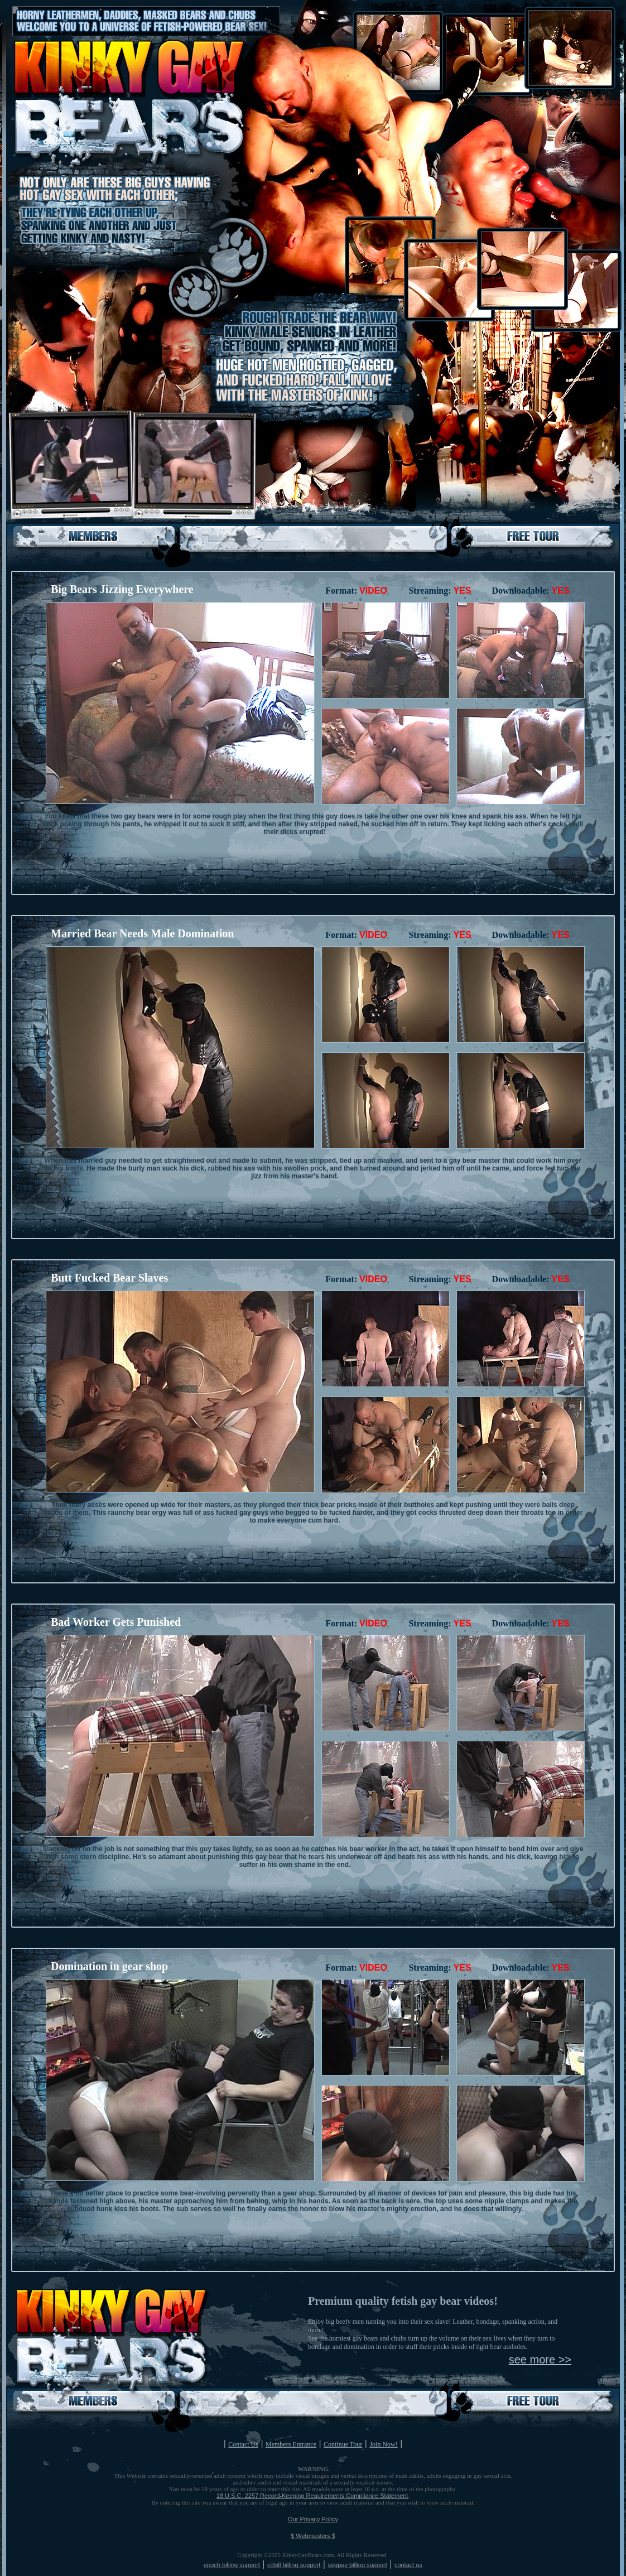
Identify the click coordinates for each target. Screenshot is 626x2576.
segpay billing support (357, 2564)
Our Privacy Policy (313, 2519)
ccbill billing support (293, 2564)
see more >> (540, 2359)
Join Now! (383, 2444)
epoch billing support (232, 2564)
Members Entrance (291, 2444)
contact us (408, 2564)
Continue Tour (343, 2444)
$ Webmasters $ (313, 2535)
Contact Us (243, 2444)
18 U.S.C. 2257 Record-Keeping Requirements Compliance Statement (312, 2495)
